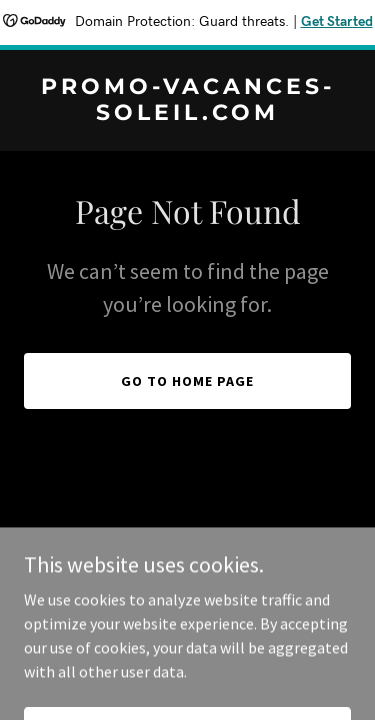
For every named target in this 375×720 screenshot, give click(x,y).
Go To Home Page (187, 381)
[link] (187, 114)
